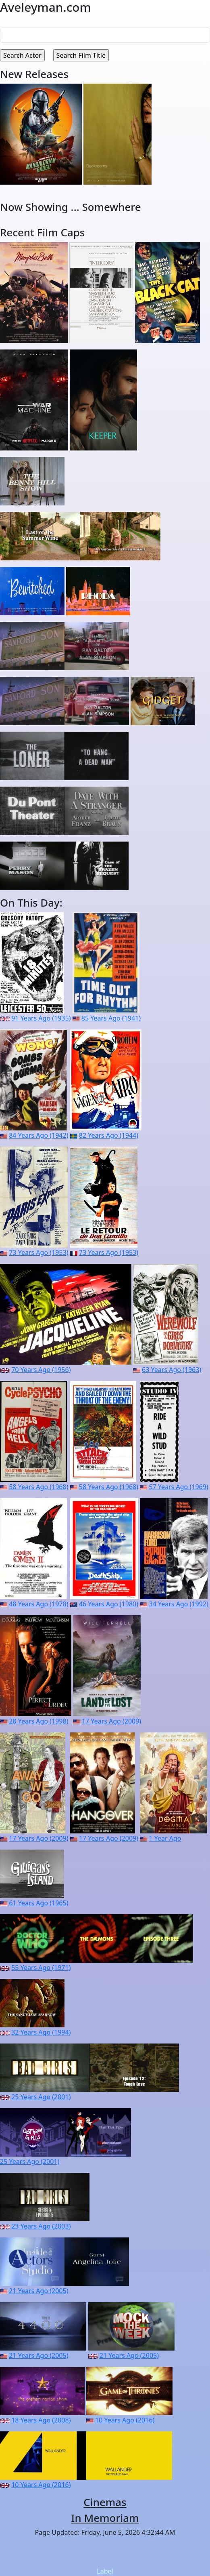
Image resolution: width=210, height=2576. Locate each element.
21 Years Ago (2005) (38, 2290)
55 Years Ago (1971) (41, 1967)
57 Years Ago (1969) (178, 1486)
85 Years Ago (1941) (111, 1018)
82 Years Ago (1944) (108, 1135)
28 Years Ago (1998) (38, 1721)
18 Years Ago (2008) (41, 2420)
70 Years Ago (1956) (41, 1369)
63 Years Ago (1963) (171, 1369)
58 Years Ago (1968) (38, 1486)
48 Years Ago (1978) (38, 1603)
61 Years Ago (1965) (38, 1902)
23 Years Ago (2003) (41, 2226)
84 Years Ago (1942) (38, 1135)
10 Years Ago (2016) (124, 2420)
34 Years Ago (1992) (178, 1603)
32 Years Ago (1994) (41, 2032)
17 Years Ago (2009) (111, 1721)
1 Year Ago (165, 1838)
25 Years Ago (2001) (41, 2096)
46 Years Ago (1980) (108, 1603)
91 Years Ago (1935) (41, 1018)
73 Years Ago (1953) (38, 1252)
